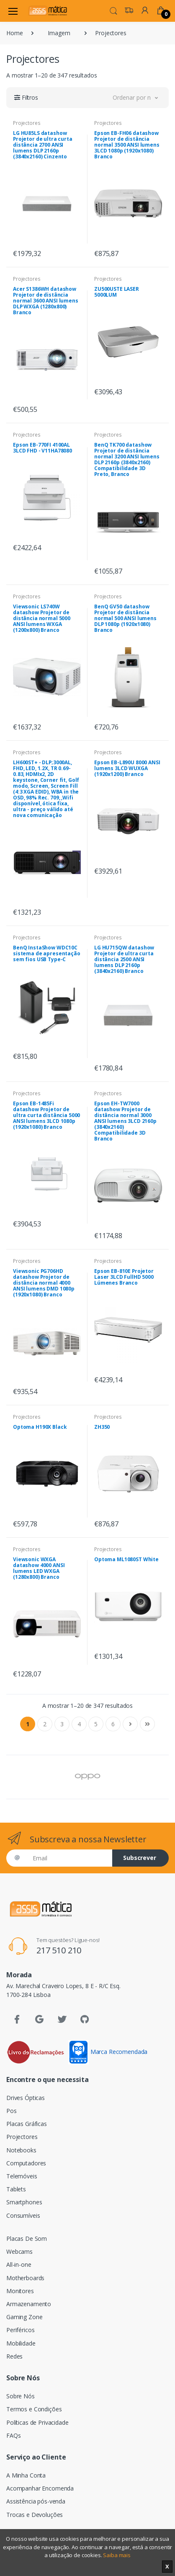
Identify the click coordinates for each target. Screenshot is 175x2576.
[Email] (69, 1858)
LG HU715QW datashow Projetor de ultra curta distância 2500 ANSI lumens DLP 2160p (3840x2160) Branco (124, 959)
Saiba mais (117, 2555)
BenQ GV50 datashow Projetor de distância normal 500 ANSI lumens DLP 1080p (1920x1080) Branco (125, 618)
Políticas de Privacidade (37, 2422)
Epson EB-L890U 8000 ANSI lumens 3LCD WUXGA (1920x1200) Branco (127, 768)
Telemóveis (21, 2176)
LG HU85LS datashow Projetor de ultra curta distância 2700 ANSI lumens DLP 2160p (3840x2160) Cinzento (42, 144)
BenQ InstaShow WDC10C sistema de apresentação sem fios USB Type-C (46, 953)
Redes (14, 2356)
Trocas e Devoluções (34, 2515)
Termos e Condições (34, 2409)
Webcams (19, 2251)
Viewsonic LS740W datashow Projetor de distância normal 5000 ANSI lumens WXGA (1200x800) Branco (41, 618)
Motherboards (25, 2278)
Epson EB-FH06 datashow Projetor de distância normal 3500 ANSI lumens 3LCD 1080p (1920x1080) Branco (127, 144)
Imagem (59, 33)
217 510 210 (58, 1950)
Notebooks (21, 2150)
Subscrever (139, 1858)
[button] (113, 10)
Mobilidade (21, 2343)
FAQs (13, 2435)
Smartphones (24, 2202)
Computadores (26, 2163)
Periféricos (20, 2330)
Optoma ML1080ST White (126, 1559)
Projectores (26, 123)
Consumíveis (23, 2215)
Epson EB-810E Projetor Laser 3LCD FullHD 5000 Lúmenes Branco (124, 1276)
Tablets (16, 2189)
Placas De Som (26, 2238)
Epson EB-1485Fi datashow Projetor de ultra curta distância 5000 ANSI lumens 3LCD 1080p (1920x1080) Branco (46, 1115)
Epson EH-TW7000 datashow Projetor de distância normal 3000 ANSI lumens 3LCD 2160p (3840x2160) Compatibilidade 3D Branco (125, 1121)
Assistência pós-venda (35, 2501)
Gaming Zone (24, 2317)
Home (14, 33)
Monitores (20, 2291)
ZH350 (102, 1426)
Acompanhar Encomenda (40, 2488)
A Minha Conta (26, 2475)
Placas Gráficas (26, 2124)
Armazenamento (28, 2304)
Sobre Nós (20, 2396)
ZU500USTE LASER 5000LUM (116, 291)
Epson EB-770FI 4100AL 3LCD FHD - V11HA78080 (42, 447)
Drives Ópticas (25, 2098)
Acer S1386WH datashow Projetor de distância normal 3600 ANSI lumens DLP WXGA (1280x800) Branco (45, 300)
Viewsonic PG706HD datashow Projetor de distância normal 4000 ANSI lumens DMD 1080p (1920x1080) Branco (44, 1282)
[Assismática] (47, 10)
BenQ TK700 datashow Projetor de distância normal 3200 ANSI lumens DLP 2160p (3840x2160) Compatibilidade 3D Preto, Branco (127, 459)
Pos (11, 2111)
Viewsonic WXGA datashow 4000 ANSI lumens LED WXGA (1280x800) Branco (38, 1568)
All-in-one (18, 2264)
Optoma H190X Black (40, 1426)
